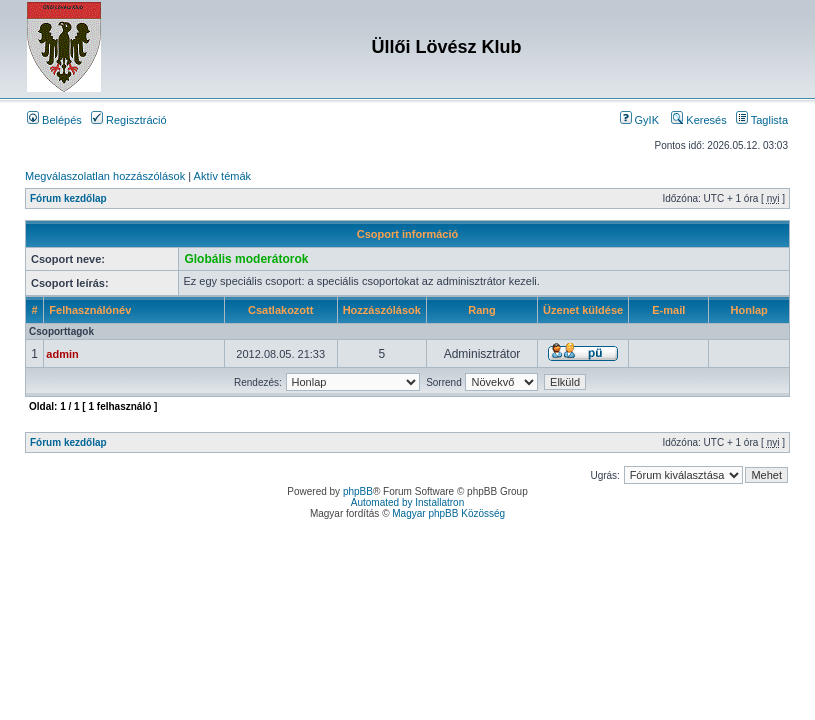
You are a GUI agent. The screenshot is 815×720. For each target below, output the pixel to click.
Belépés (54, 120)
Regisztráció (129, 120)
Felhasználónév (90, 310)
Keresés (698, 120)
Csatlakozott (280, 310)
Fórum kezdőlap (68, 198)
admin (62, 354)
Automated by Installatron (407, 502)
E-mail (668, 310)
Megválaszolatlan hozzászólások (105, 176)
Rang (482, 310)
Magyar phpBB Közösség (448, 513)
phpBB (358, 491)
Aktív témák (222, 176)
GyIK (640, 120)
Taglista (762, 120)
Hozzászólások (382, 310)
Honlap (749, 310)
